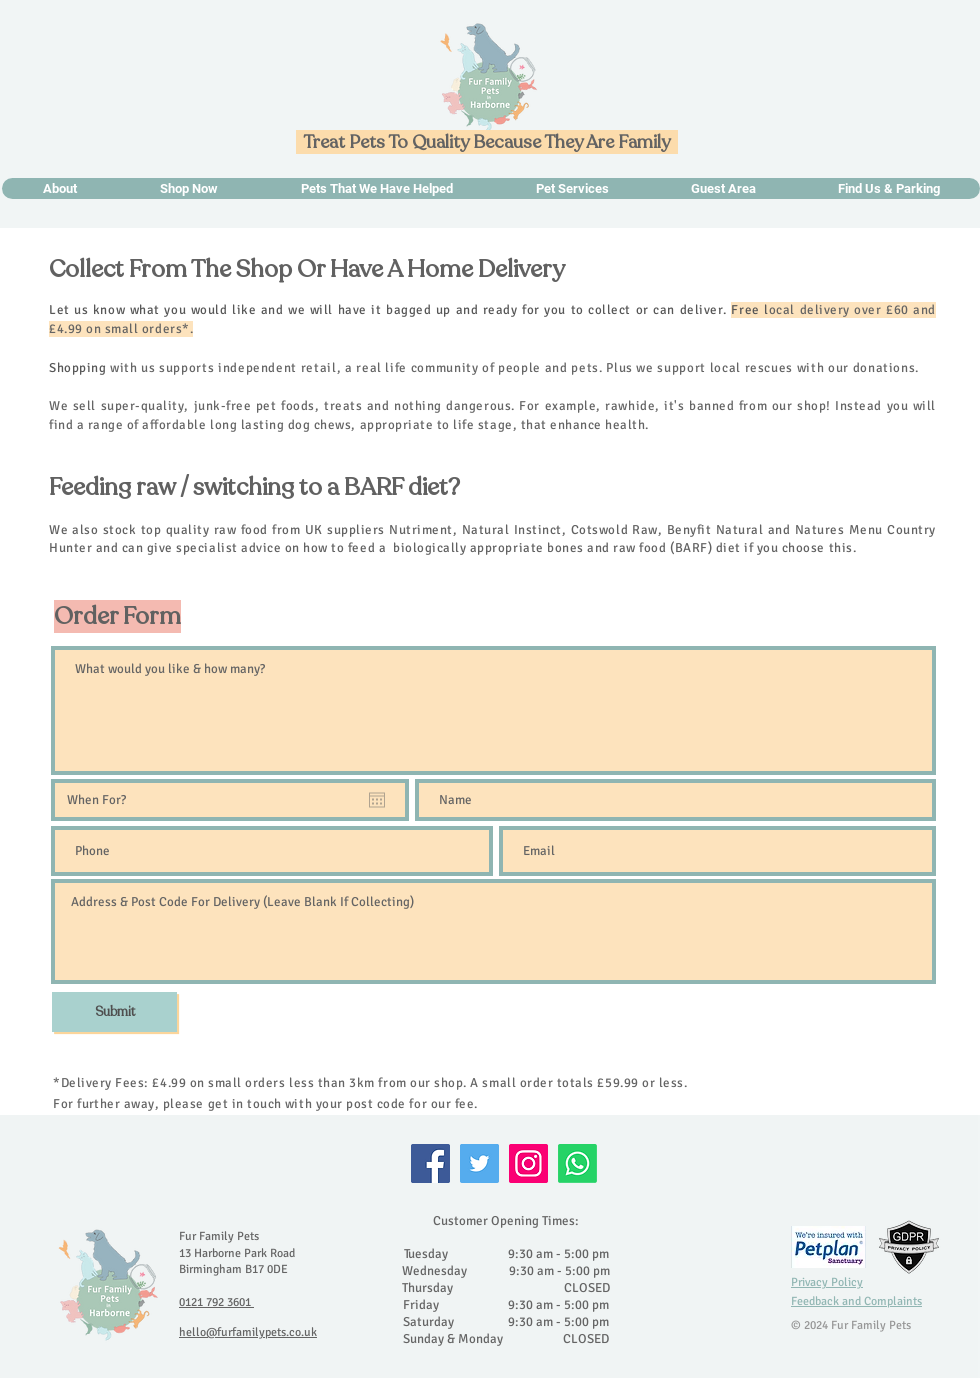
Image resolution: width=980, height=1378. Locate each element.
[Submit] (114, 1012)
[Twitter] (479, 1163)
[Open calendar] (377, 800)
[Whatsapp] (577, 1163)
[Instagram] (528, 1163)
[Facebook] (430, 1163)
